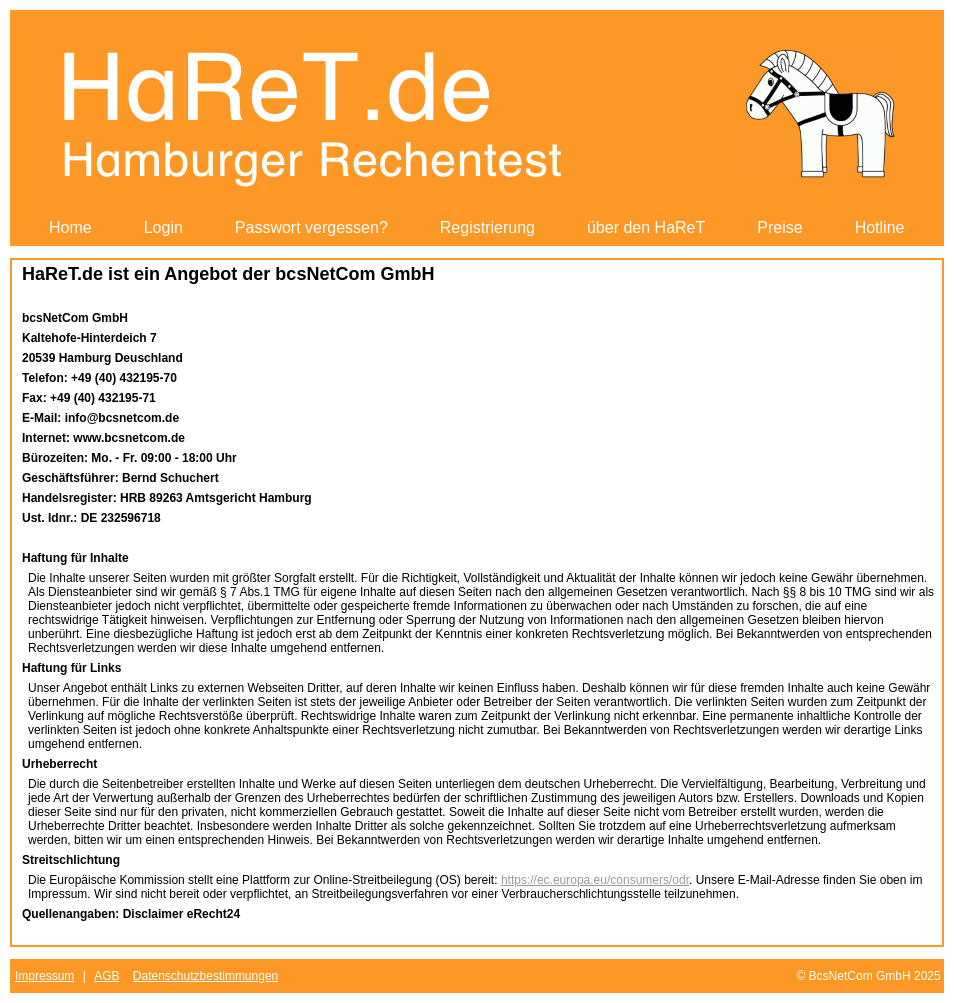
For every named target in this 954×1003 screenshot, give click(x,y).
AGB (106, 976)
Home (70, 227)
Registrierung (487, 227)
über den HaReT (646, 227)
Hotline (880, 227)
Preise (779, 227)
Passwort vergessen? (311, 227)
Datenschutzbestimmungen (205, 976)
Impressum (44, 976)
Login (163, 227)
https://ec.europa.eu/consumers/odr (595, 880)
